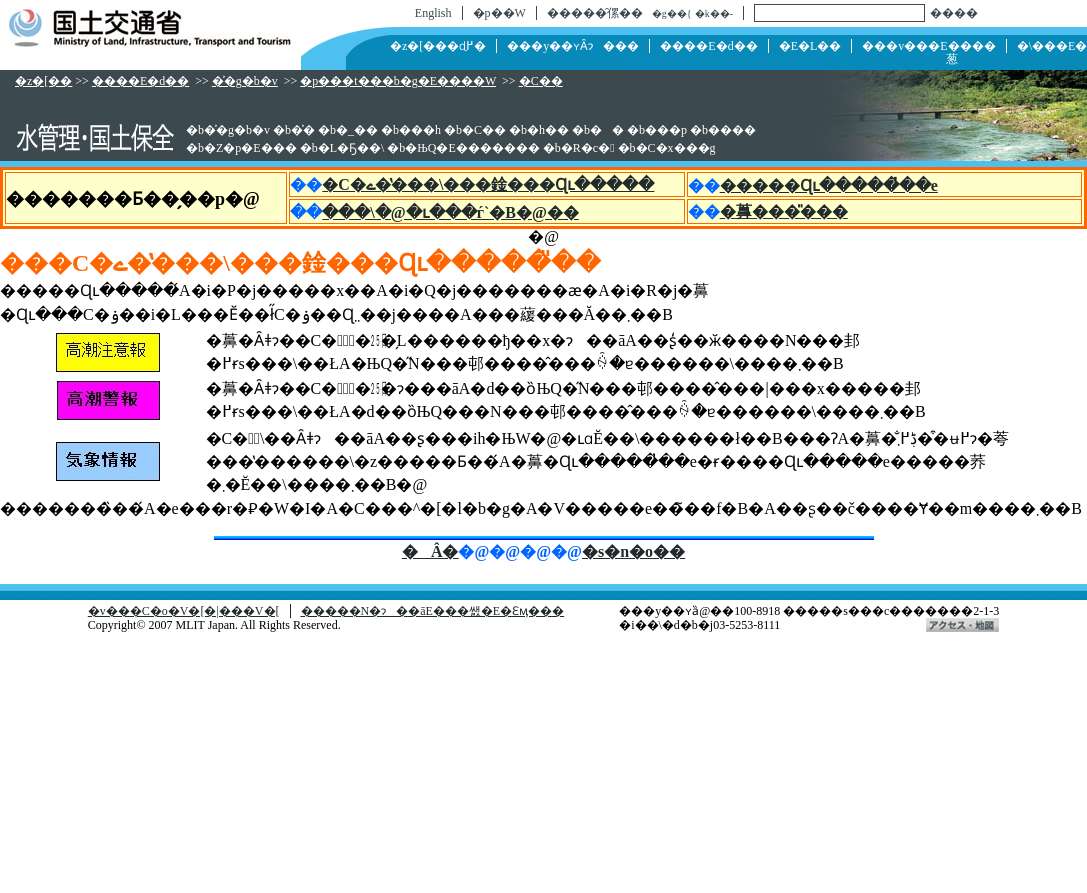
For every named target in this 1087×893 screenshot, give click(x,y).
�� (607, 130)
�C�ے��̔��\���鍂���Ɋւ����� (488, 184)
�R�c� (588, 148)
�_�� (357, 130)
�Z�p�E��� (250, 148)
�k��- (714, 13)
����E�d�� (708, 46)
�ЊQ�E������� (472, 148)
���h (420, 130)
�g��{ (672, 13)
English (433, 13)
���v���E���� (928, 46)
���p (666, 130)
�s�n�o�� (633, 551)
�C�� (541, 81)
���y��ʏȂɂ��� (573, 46)
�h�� (548, 130)
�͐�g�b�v (245, 81)
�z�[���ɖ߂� (438, 46)
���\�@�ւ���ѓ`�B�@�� (450, 212)
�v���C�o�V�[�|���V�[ (184, 611)
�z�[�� (43, 81)
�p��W (499, 13)
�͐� (303, 130)
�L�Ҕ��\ (351, 148)
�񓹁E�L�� (810, 46)
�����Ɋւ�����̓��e (829, 185)
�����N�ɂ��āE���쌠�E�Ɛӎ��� (433, 611)
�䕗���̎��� (784, 211)
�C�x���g (676, 148)
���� (954, 13)
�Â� (430, 551)
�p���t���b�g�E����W (398, 81)
